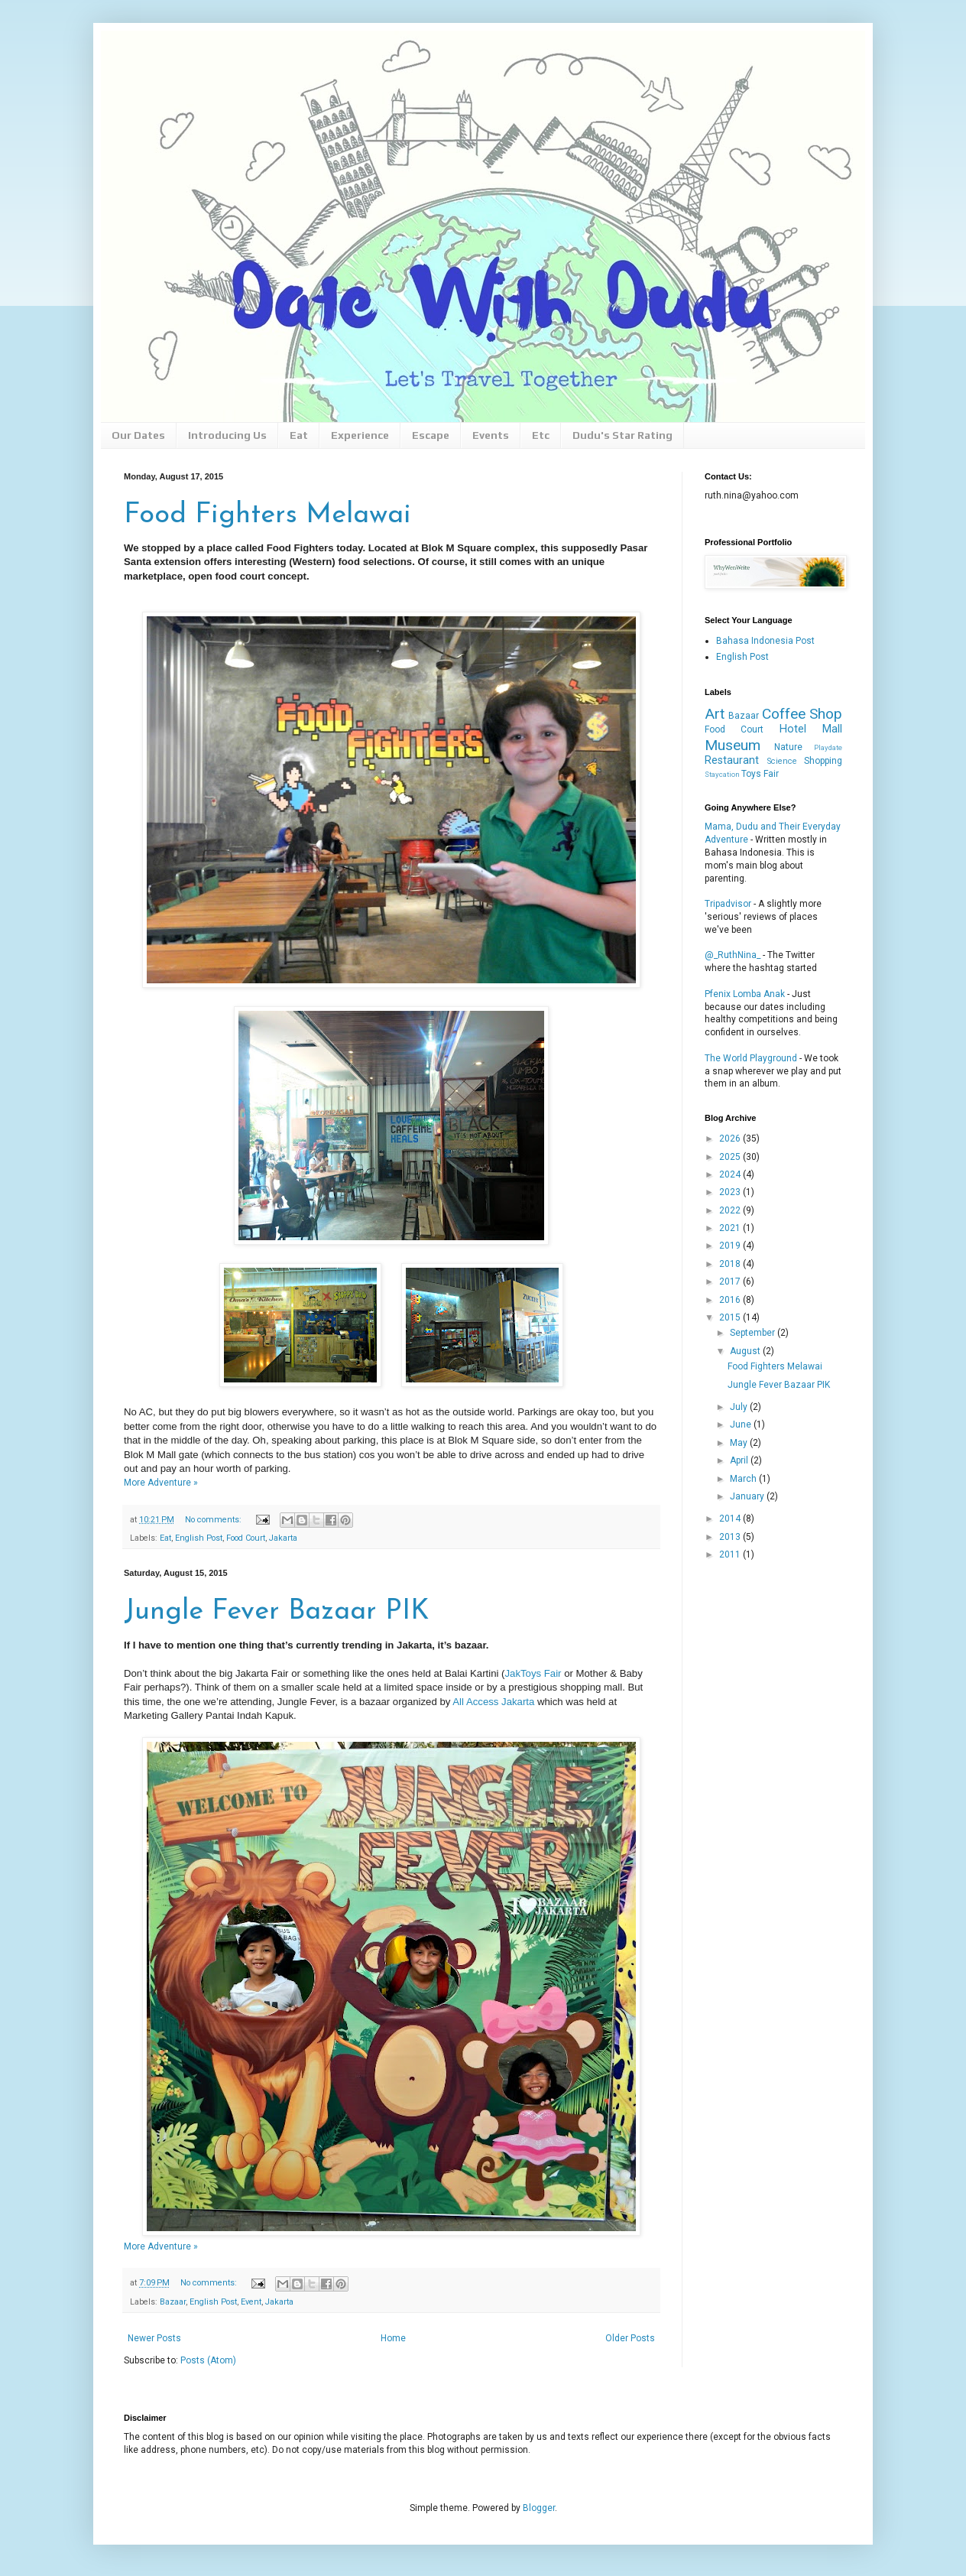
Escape (430, 435)
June (742, 1424)
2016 (731, 1299)
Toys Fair (760, 773)
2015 (731, 1317)
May (740, 1442)
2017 (731, 1281)
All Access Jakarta (493, 1701)
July (740, 1407)
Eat (299, 435)
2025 (731, 1157)
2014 (731, 1518)
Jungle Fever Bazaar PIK (277, 1612)
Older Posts (630, 2338)
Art (714, 714)
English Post (198, 1538)
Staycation (722, 774)
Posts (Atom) (208, 2360)
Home (393, 2338)
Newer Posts (154, 2338)
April (740, 1460)
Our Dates (138, 435)
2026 (731, 1138)
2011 (731, 1554)
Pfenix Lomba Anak (745, 994)
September (753, 1332)
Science (782, 761)
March (744, 1478)
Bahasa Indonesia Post (765, 640)
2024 (731, 1174)
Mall (832, 729)
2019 (731, 1245)
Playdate (828, 747)
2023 (731, 1192)
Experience (360, 435)
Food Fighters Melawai (267, 515)
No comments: (214, 1520)
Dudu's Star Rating (622, 435)
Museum (732, 745)
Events (490, 435)
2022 (731, 1210)
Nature (788, 747)
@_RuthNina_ (732, 955)
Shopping (823, 760)
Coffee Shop (802, 714)
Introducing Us (227, 435)
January (748, 1496)
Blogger (539, 2508)
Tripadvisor (728, 903)
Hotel (793, 729)
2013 (731, 1537)
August (746, 1351)
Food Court (245, 1538)
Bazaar (173, 2302)
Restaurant (732, 760)
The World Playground (751, 1058)
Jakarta (283, 1538)
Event (251, 2302)
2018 (731, 1264)
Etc (540, 435)
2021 (731, 1228)
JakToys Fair (532, 1673)
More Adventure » (161, 1482)
